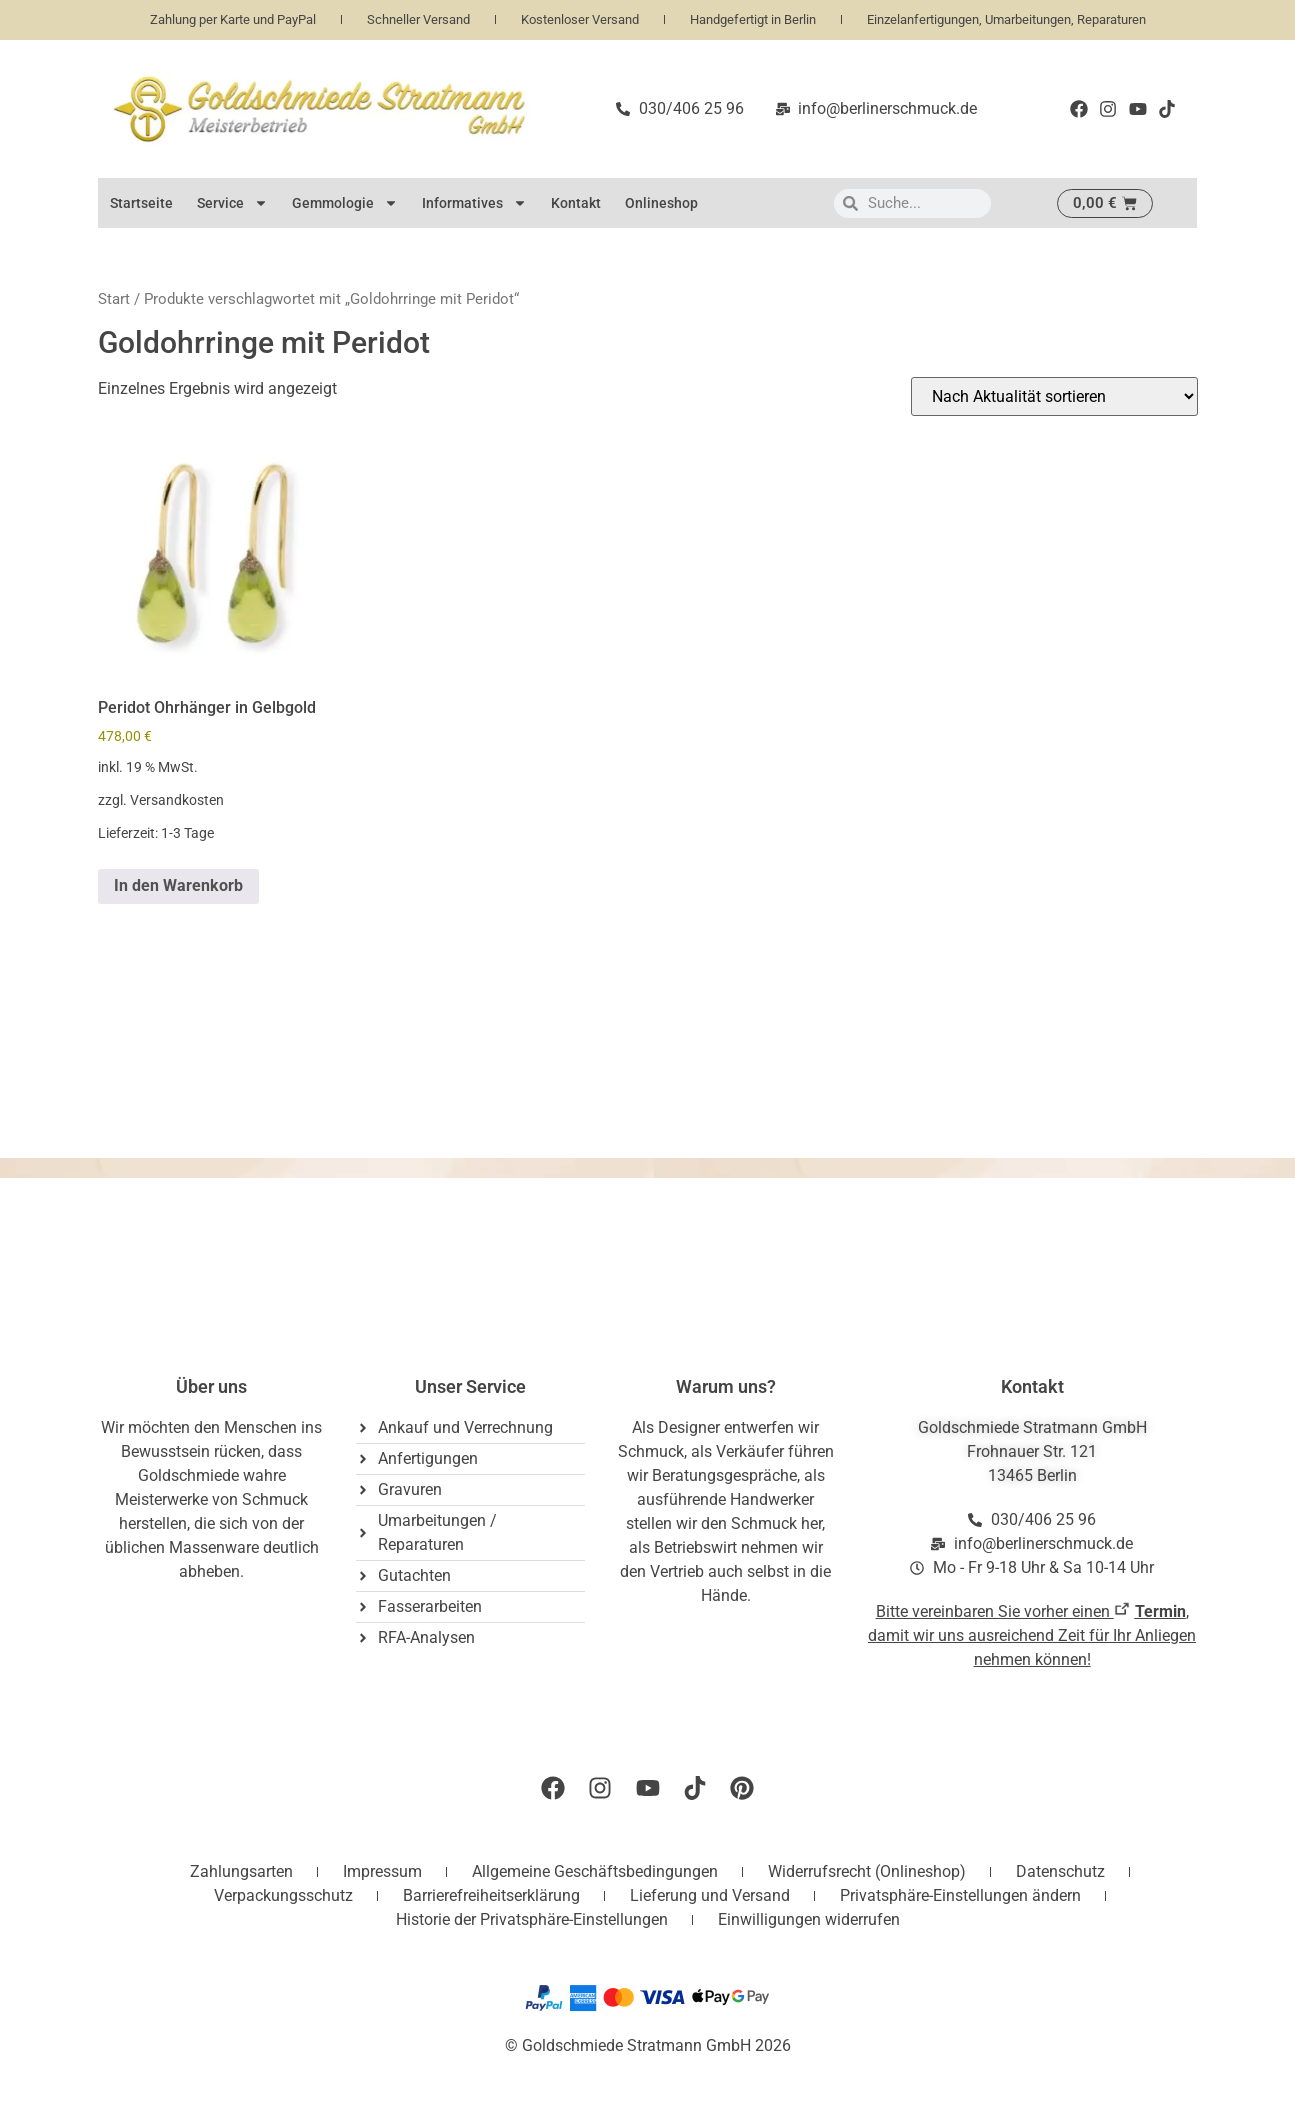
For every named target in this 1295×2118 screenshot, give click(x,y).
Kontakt (576, 203)
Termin (1160, 1611)
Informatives (474, 203)
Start (114, 299)
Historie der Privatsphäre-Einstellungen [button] (532, 1919)
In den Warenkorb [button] (178, 885)
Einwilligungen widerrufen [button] (809, 1919)
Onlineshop (661, 203)
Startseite (141, 203)
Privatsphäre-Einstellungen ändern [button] (960, 1895)
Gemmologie (345, 203)
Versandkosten (177, 800)
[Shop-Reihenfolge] (1054, 396)
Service (232, 203)
